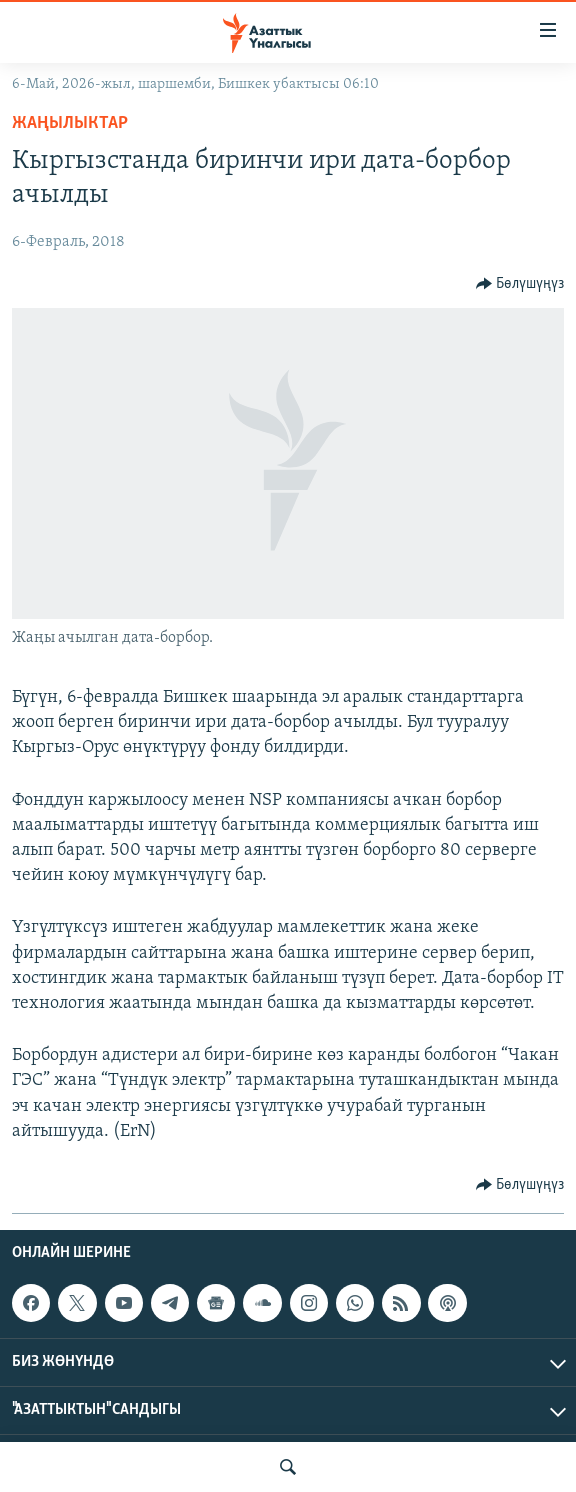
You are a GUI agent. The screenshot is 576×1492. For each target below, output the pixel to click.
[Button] (520, 284)
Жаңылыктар (70, 123)
